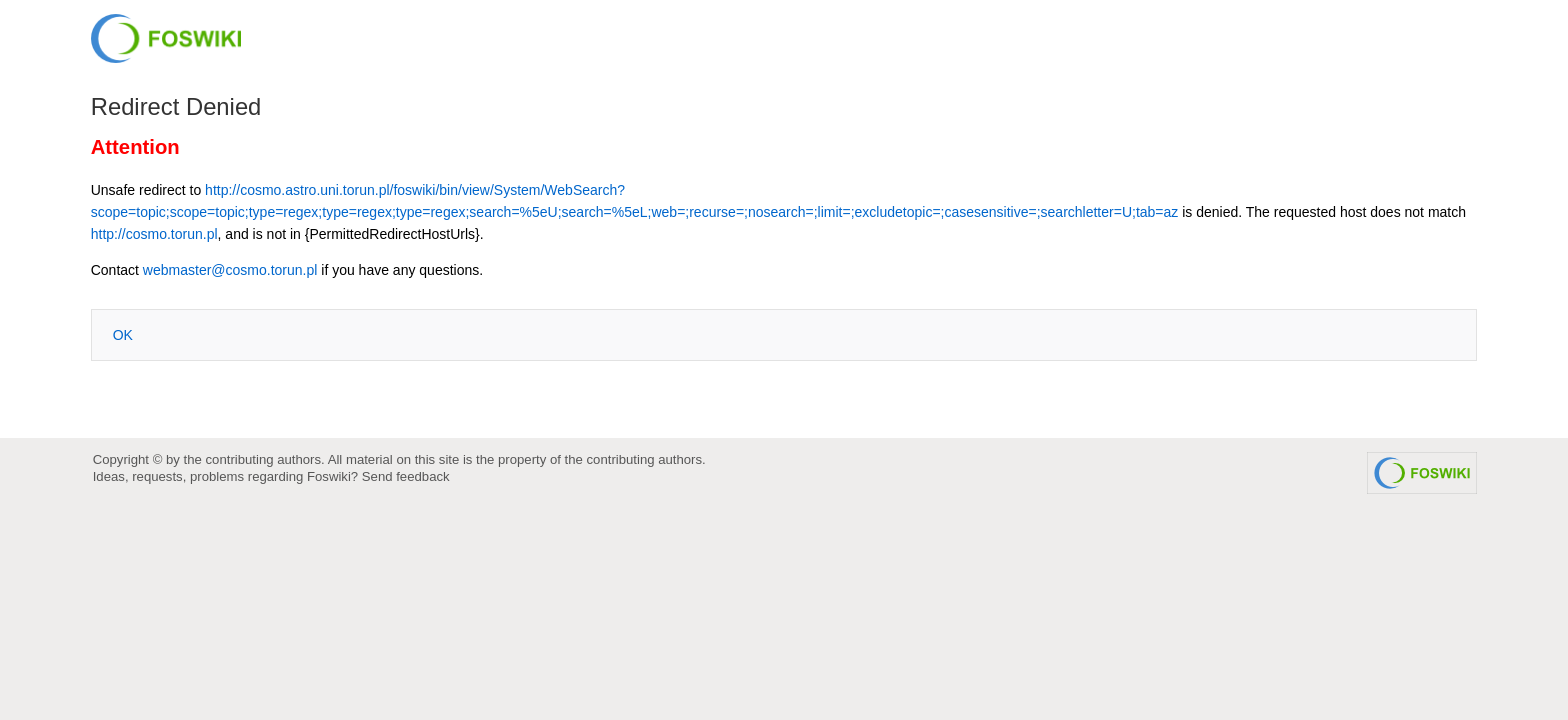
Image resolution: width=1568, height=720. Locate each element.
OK (123, 335)
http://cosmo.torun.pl (154, 234)
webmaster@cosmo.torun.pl (230, 270)
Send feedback (406, 476)
